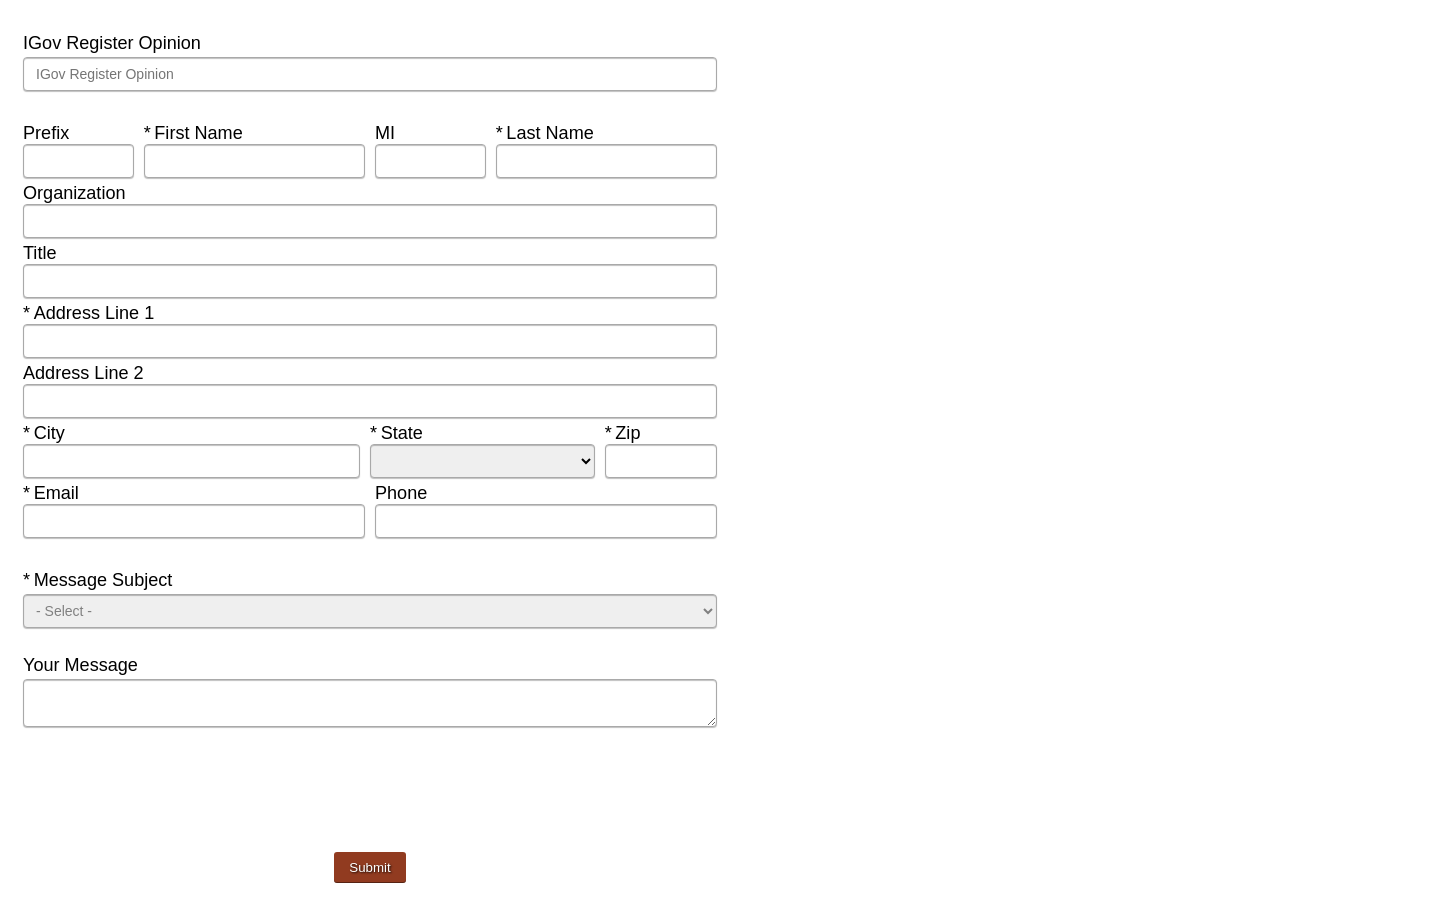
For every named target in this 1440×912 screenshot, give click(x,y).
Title (42, 253)
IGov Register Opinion (114, 43)
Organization (77, 193)
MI (387, 133)
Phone (403, 493)
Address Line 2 (86, 373)
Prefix (48, 133)
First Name (196, 133)
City (64, 433)
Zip (646, 433)
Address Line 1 (91, 313)
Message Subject (100, 580)
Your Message (83, 665)
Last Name (547, 133)
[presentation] (175, 803)
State (411, 433)
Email (64, 493)
